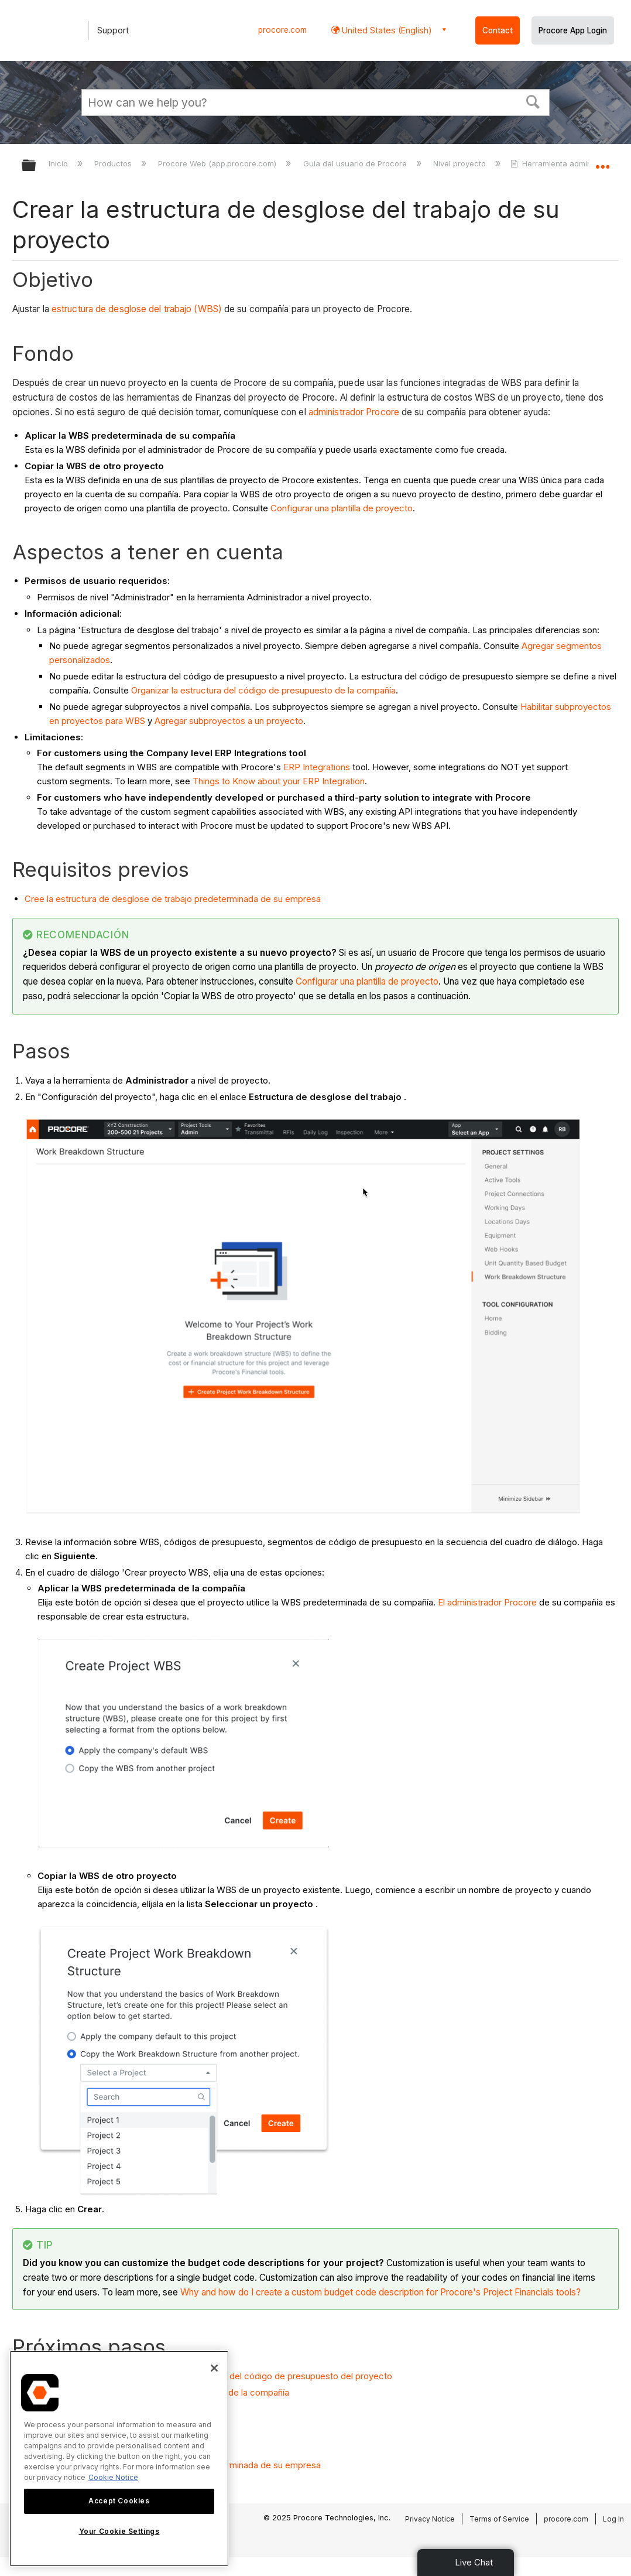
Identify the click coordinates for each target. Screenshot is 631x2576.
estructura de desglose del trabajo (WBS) (137, 309)
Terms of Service (499, 2518)
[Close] (214, 2368)
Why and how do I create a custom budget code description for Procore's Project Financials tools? (380, 2292)
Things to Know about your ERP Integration (279, 781)
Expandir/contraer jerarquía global (36, 166)
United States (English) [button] (385, 30)
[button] (533, 100)
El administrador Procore (487, 1602)
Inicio (59, 163)
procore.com (282, 30)
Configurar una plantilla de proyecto (341, 508)
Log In (613, 2518)
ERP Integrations (316, 767)
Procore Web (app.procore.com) (218, 163)
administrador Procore (353, 412)
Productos (114, 163)
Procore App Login (573, 30)
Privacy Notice (430, 2518)
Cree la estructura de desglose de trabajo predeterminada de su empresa (173, 898)
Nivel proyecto (460, 163)
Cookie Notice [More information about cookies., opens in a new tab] (113, 2477)
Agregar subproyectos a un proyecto (229, 720)
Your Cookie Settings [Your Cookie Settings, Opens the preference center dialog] (119, 2531)
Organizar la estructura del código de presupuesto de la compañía (263, 690)
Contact (497, 30)
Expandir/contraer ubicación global (602, 161)
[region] (119, 2458)
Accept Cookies (118, 2500)
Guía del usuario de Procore (356, 163)
